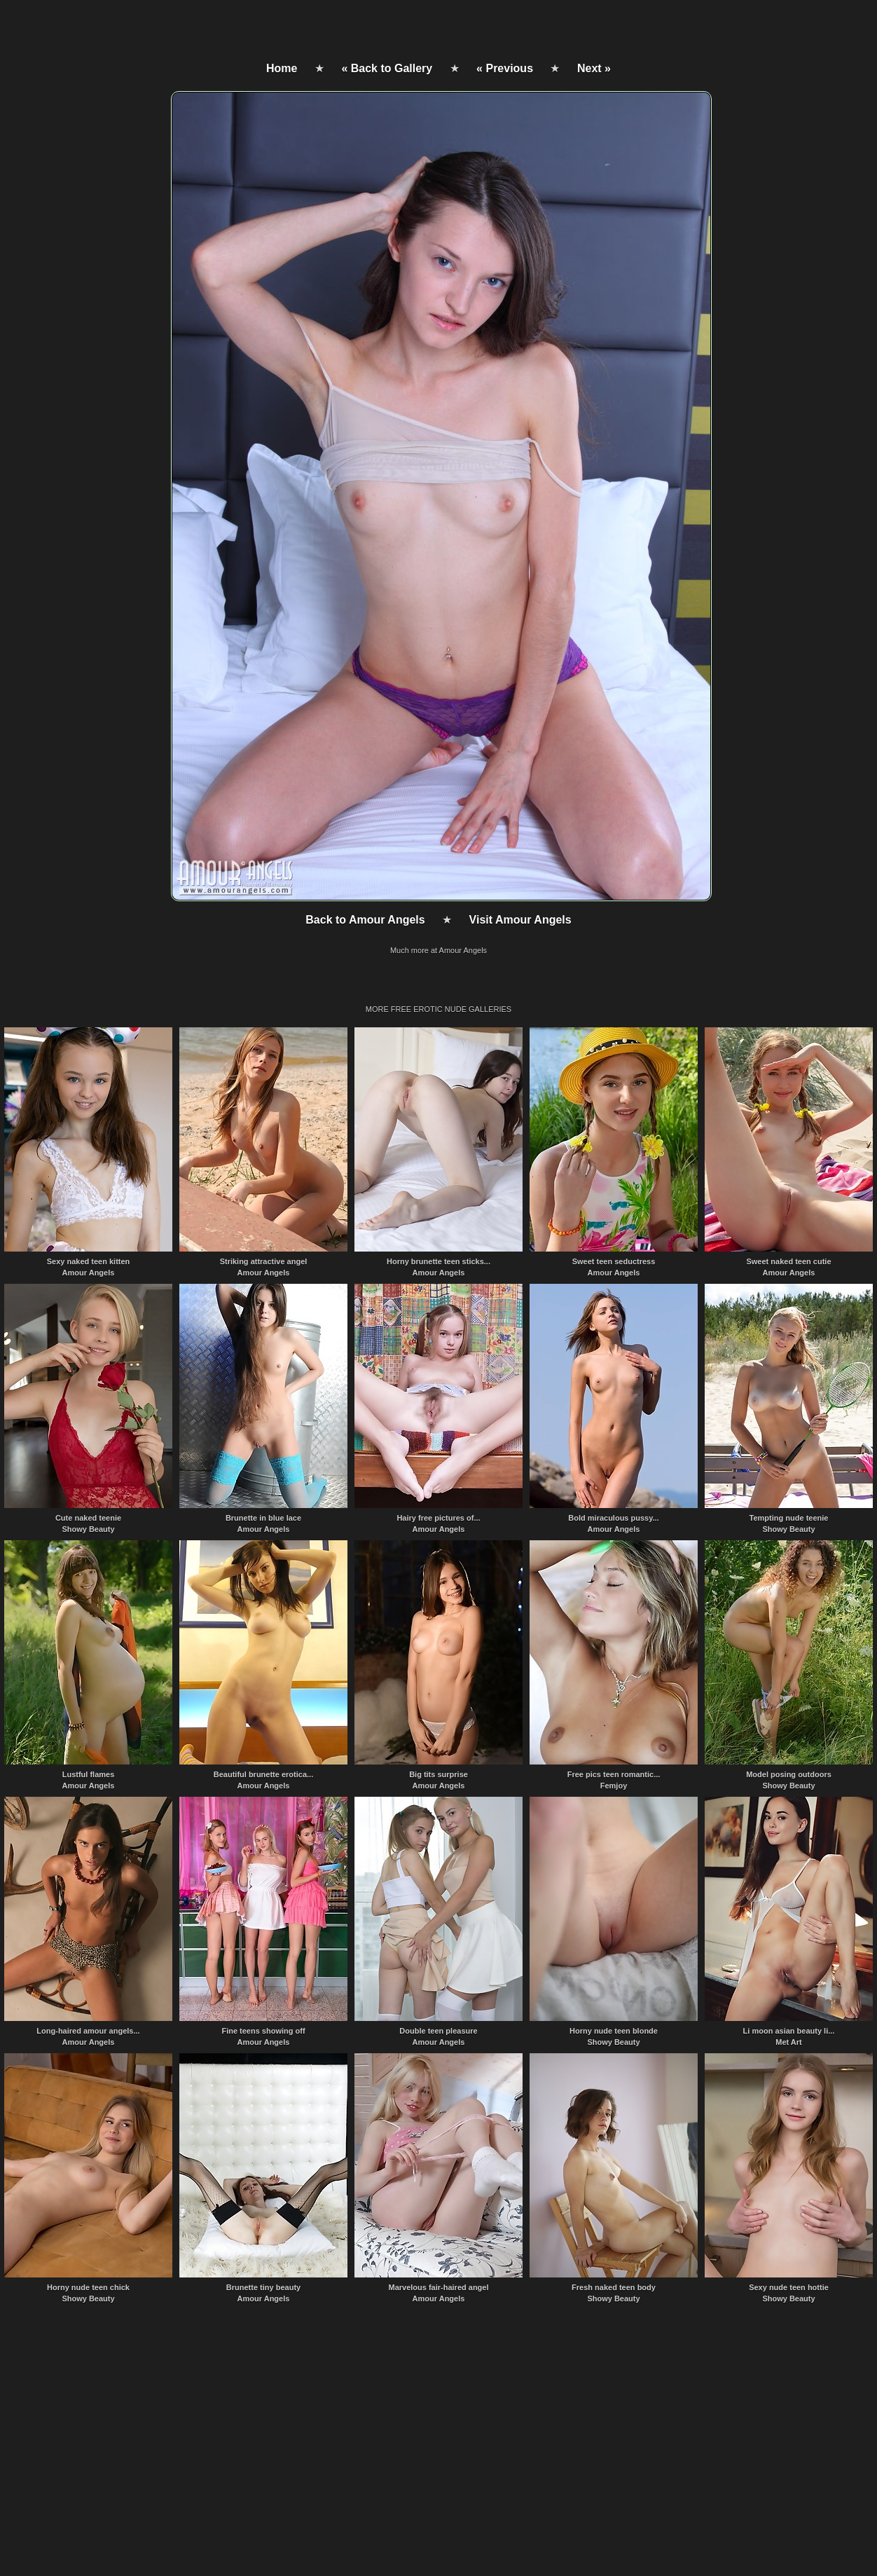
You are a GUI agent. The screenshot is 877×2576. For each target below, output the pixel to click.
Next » (594, 68)
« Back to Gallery (386, 68)
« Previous (504, 68)
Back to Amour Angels (364, 920)
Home (281, 68)
